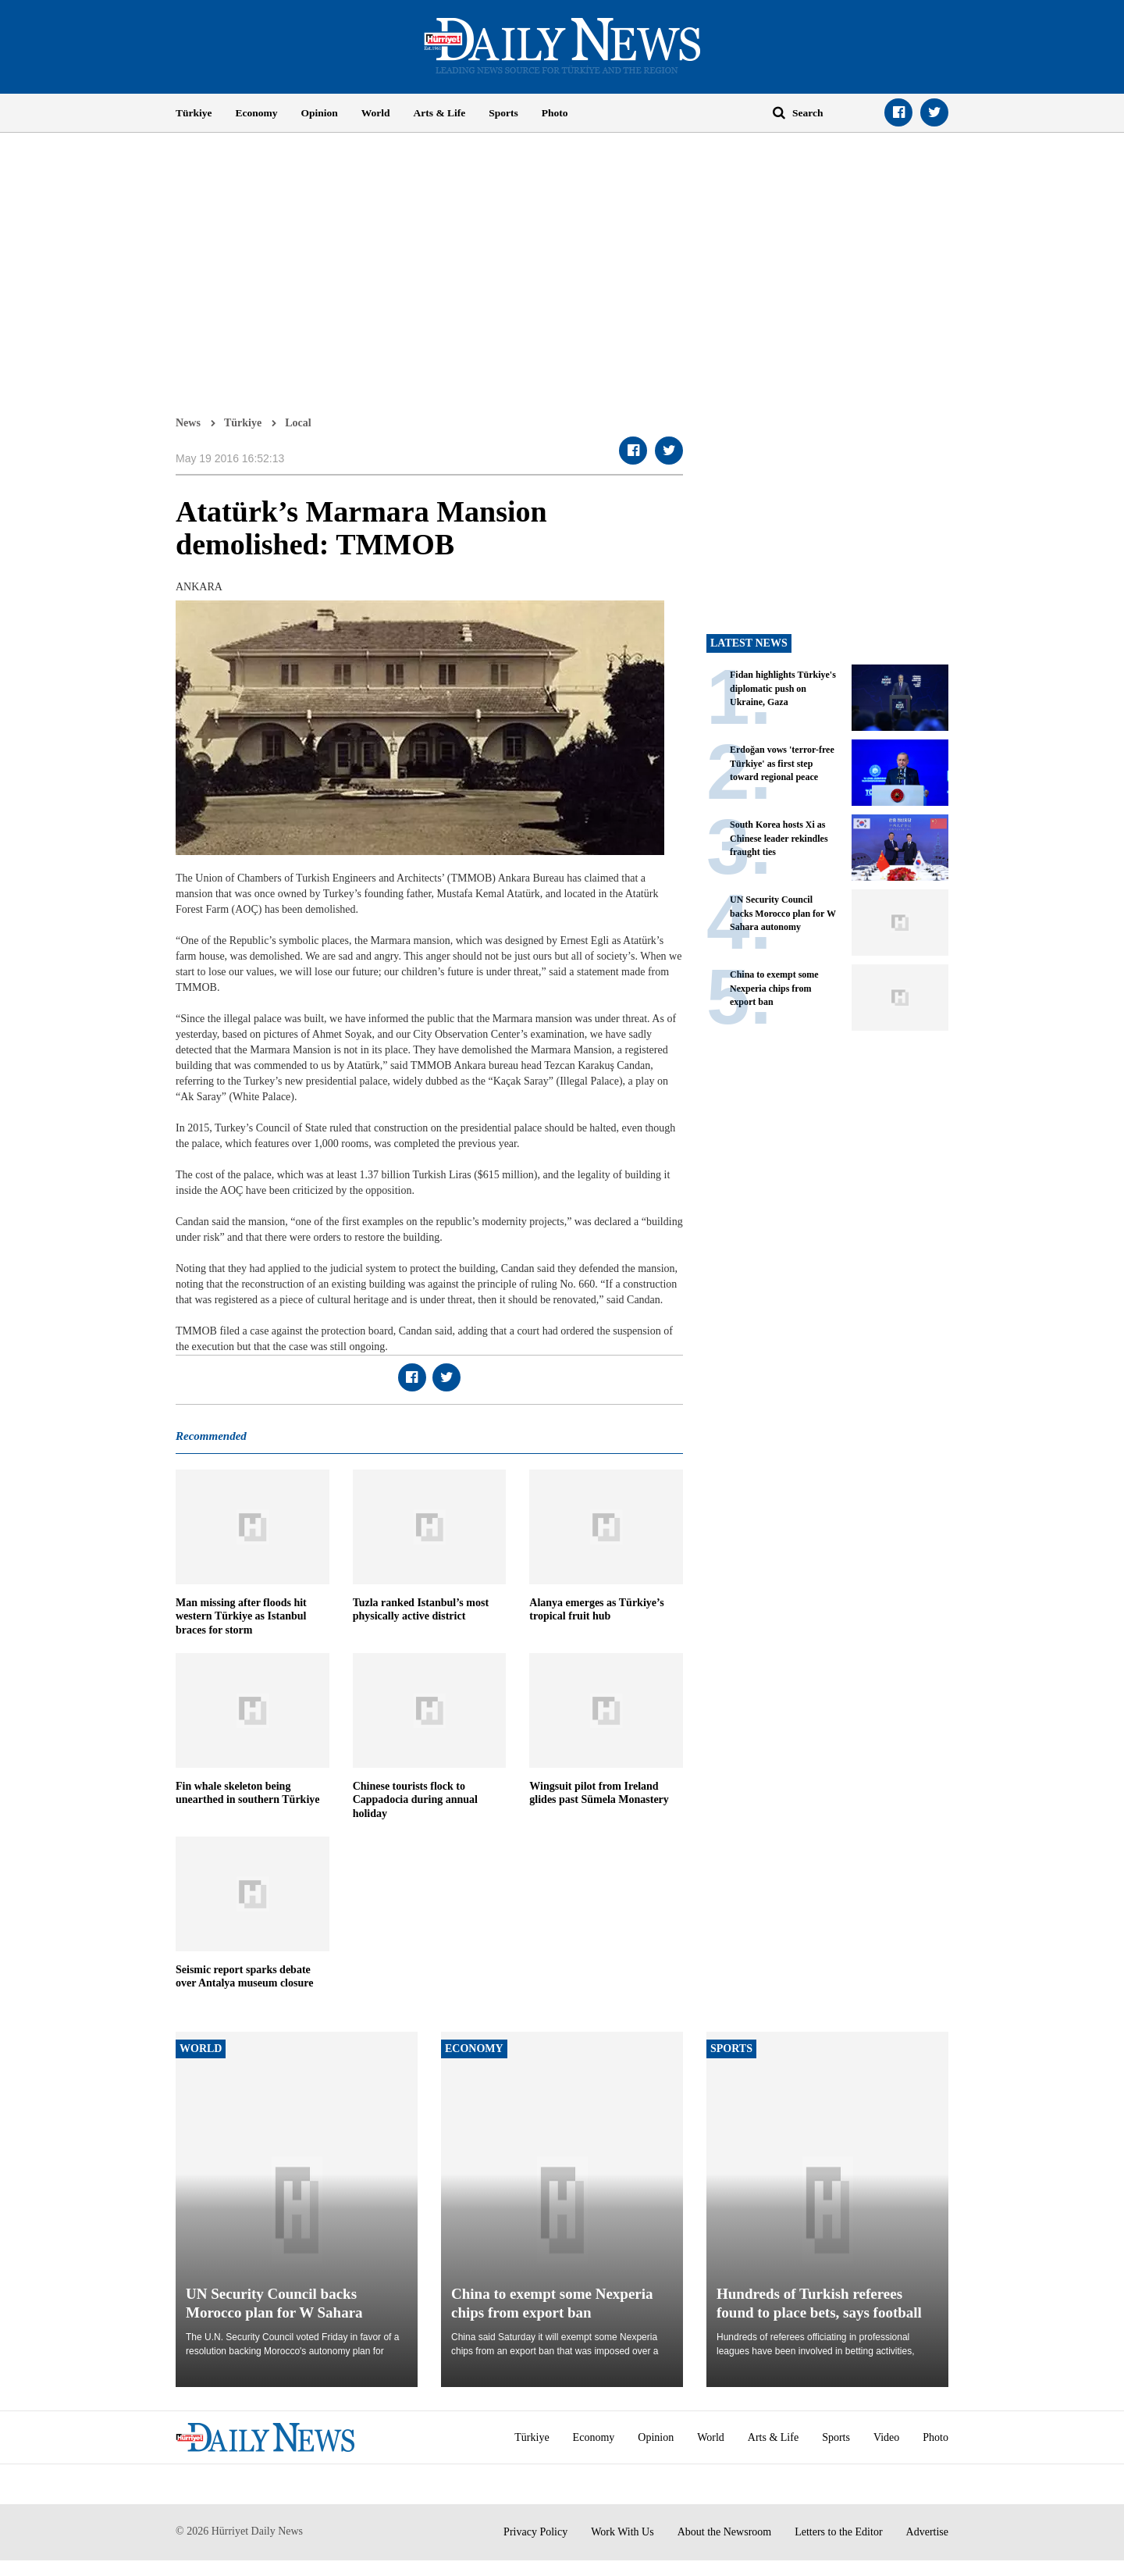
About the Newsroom (725, 2532)
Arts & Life (440, 113)
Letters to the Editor (838, 2532)
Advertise (927, 2532)
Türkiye (194, 113)
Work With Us (622, 2532)
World (375, 113)
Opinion (319, 113)
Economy (257, 113)
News (188, 422)
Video (886, 2437)
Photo (555, 113)
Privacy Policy (535, 2532)
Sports (503, 113)
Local (298, 422)
